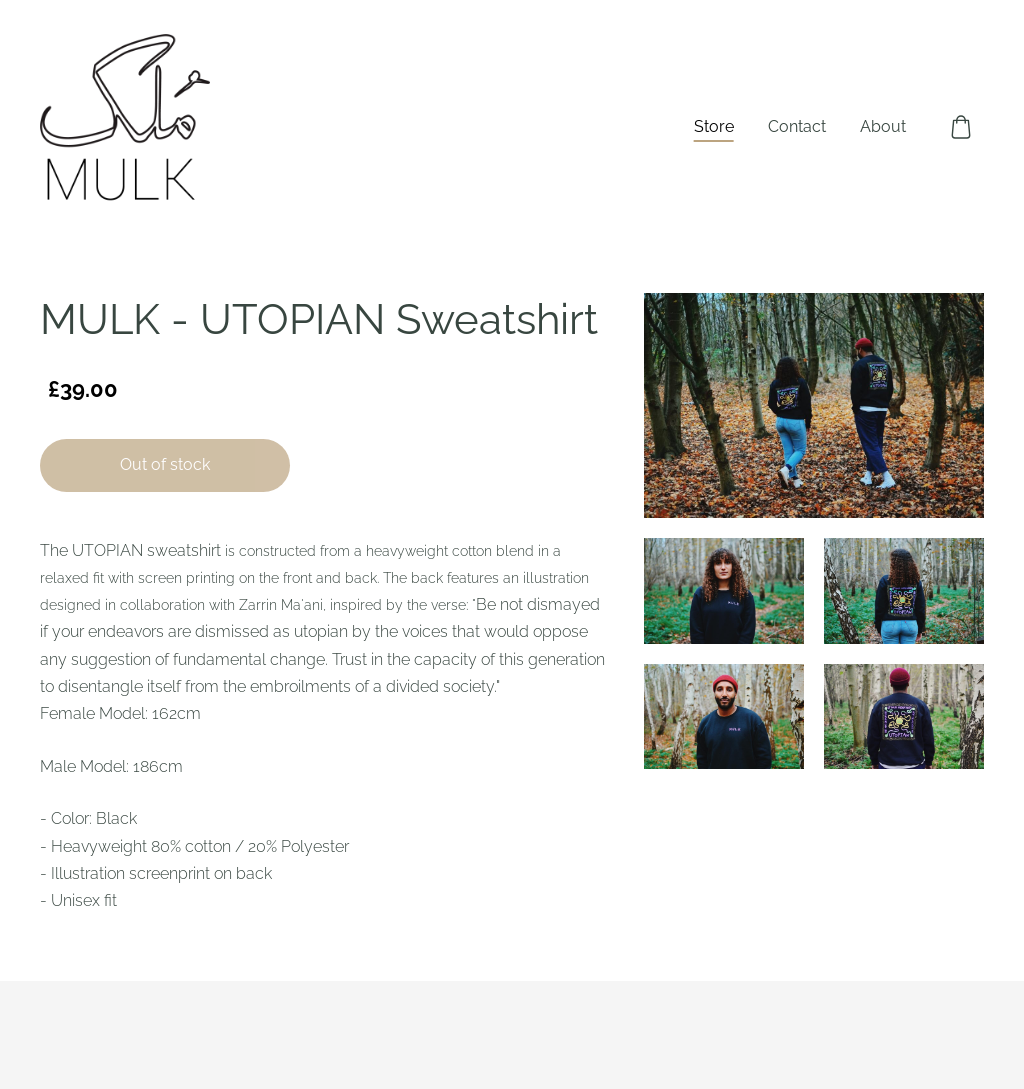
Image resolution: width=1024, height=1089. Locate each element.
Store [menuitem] (714, 126)
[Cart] (961, 126)
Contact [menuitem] (797, 126)
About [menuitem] (883, 126)
